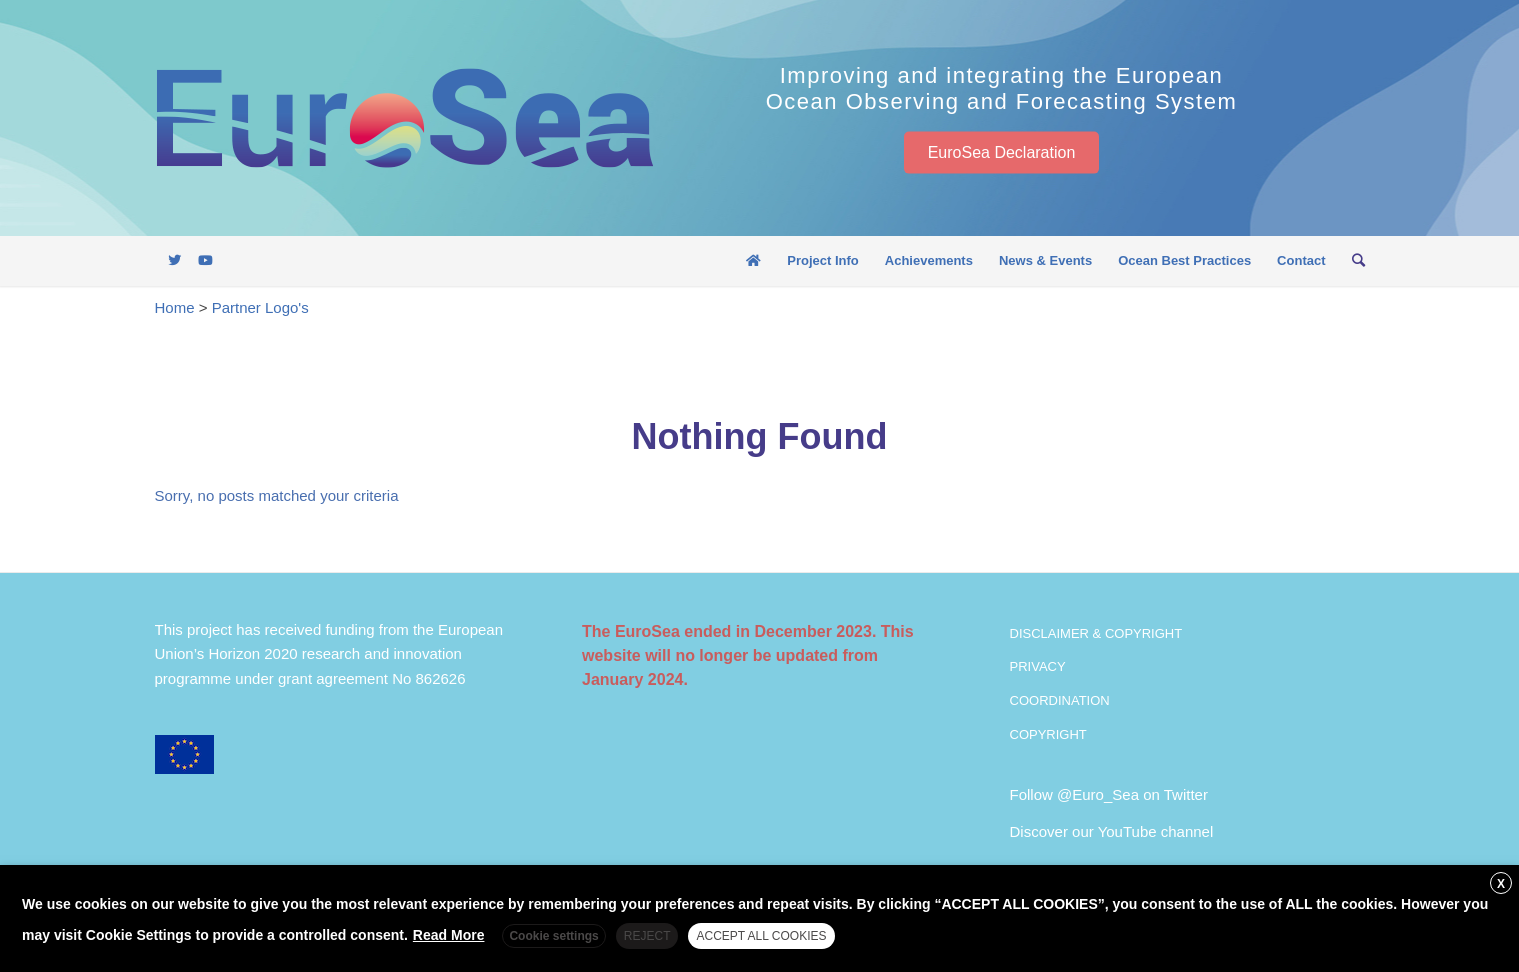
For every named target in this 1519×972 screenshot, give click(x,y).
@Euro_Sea (1098, 794)
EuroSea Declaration (1002, 151)
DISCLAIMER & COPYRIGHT (1096, 633)
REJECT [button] (647, 936)
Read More (449, 935)
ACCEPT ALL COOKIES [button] (761, 936)
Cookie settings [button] (553, 936)
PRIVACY (1038, 666)
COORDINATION (1060, 700)
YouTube (1127, 831)
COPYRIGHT (1048, 734)
